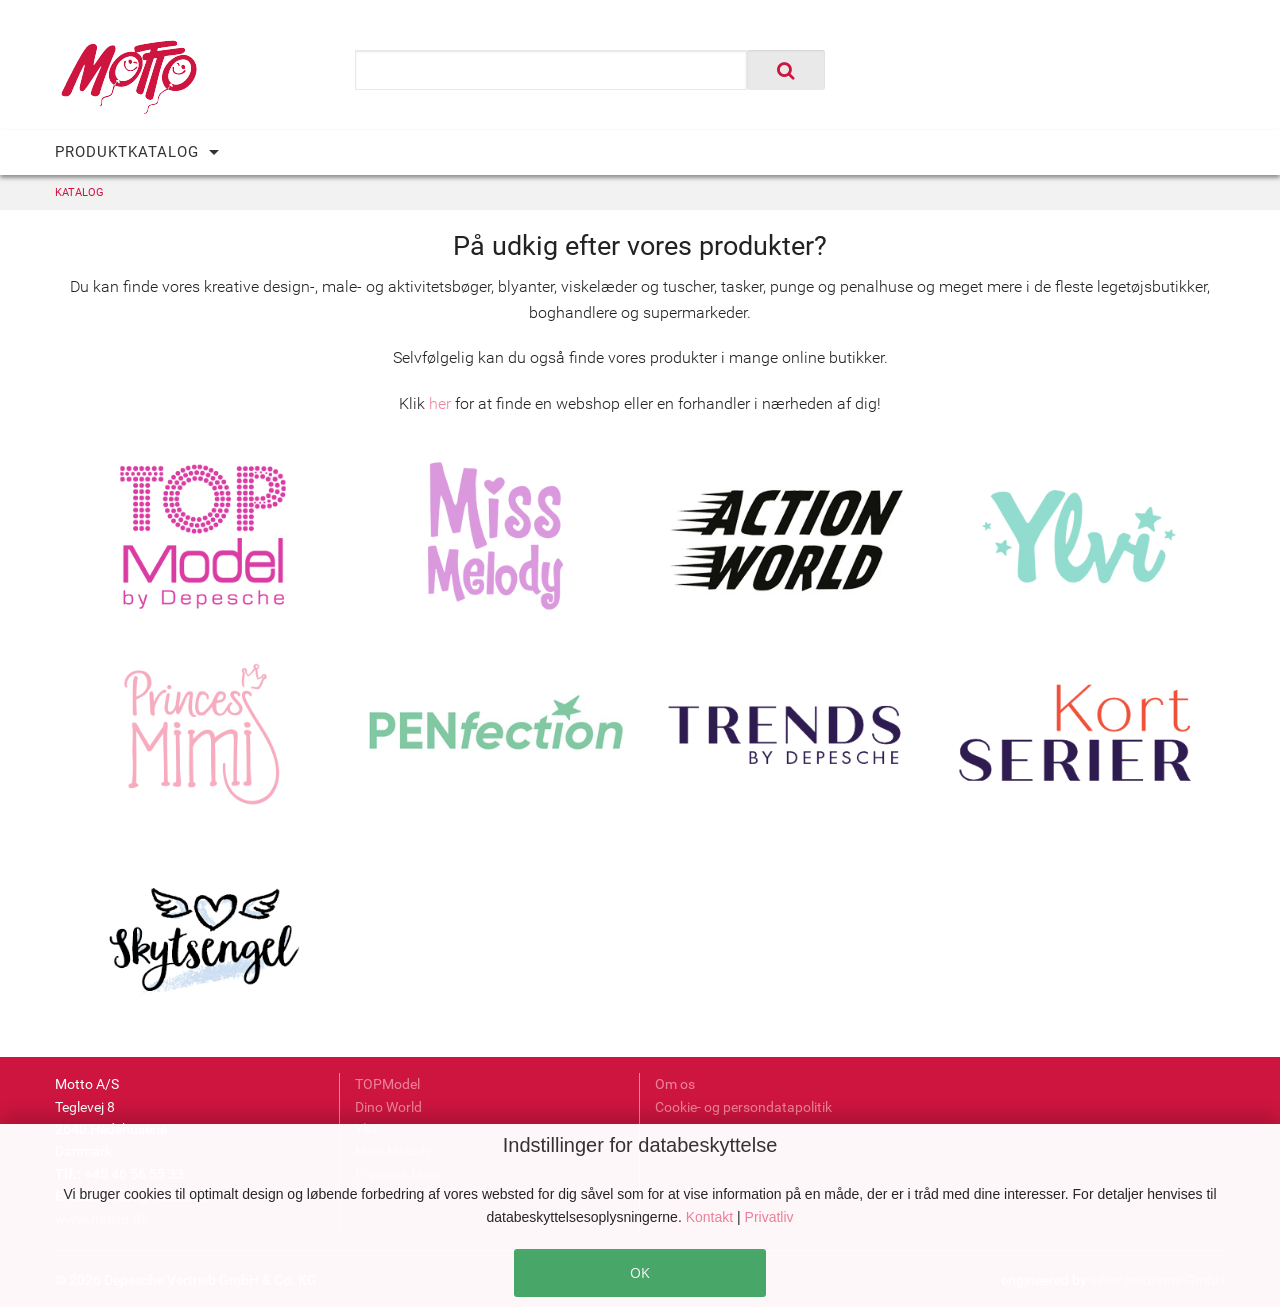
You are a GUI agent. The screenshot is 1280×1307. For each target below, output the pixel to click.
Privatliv (769, 1217)
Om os (675, 1084)
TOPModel (387, 1084)
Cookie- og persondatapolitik (743, 1107)
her (440, 403)
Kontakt (711, 1217)
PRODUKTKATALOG (127, 152)
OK (640, 1272)
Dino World (388, 1107)
